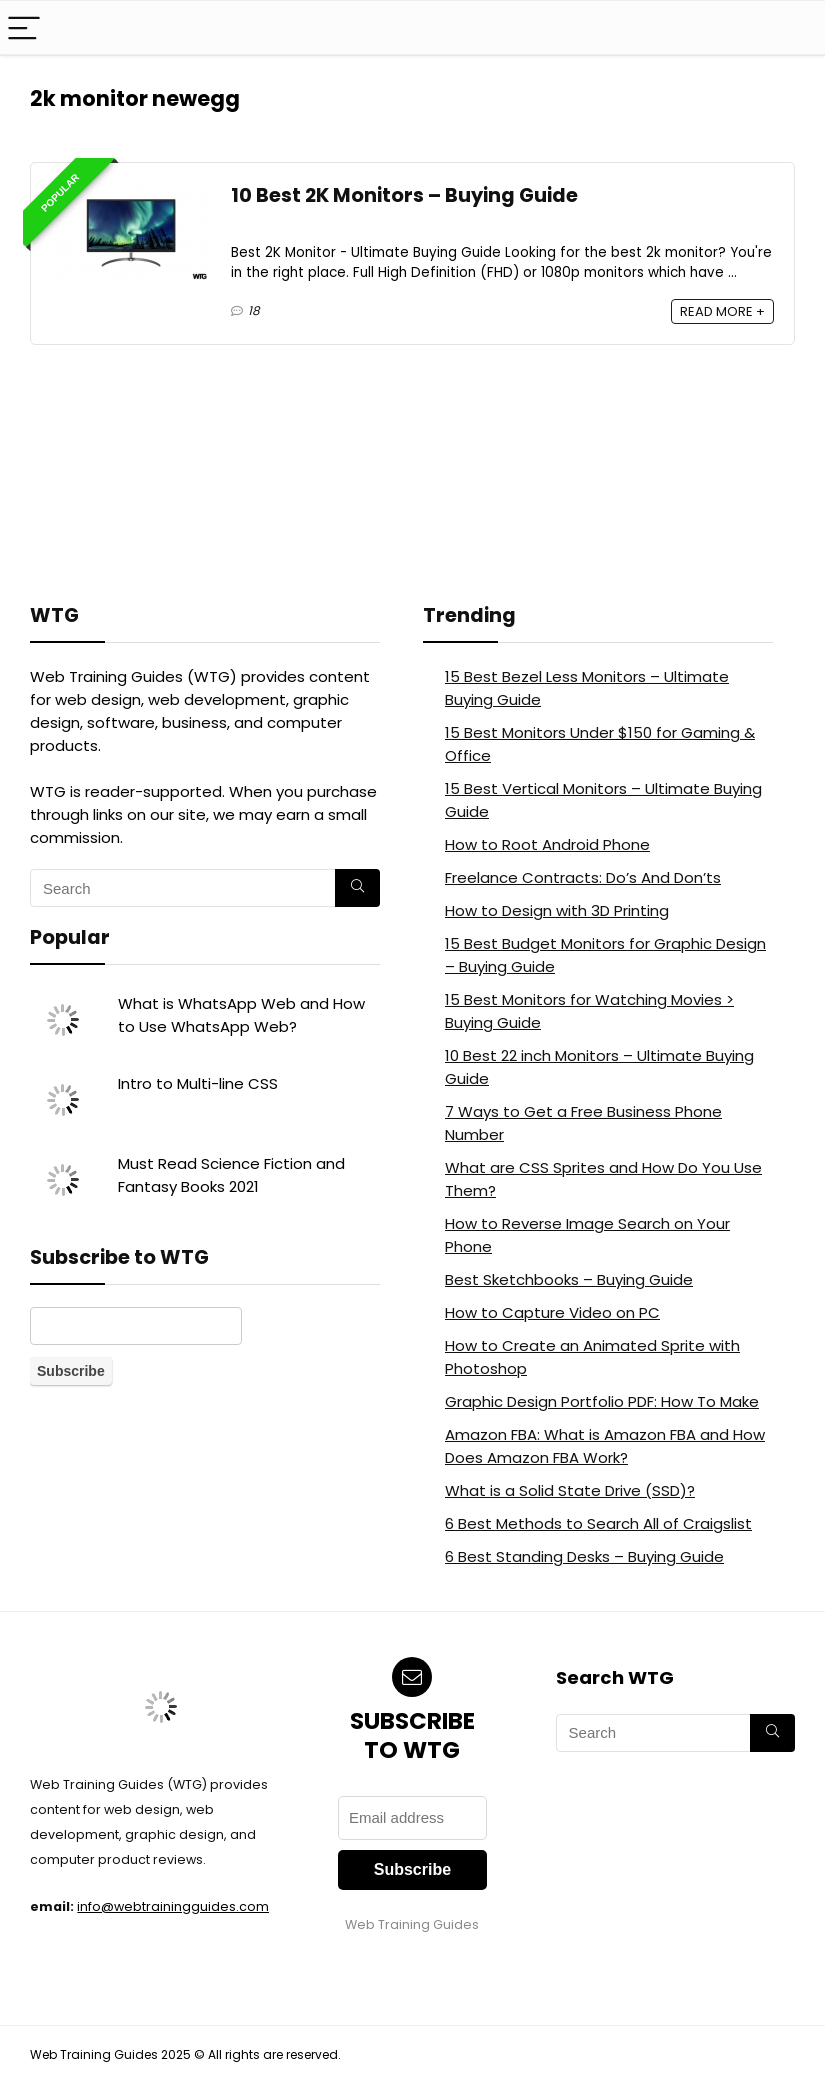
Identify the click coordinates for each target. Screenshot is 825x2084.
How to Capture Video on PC (552, 1312)
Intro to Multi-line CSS (198, 1083)
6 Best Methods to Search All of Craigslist (598, 1523)
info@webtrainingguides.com (173, 1906)
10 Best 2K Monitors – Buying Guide (404, 195)
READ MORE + (722, 311)
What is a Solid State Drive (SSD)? (570, 1490)
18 (254, 310)
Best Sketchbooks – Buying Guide (569, 1279)
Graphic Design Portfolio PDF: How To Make (602, 1401)
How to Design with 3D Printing (557, 910)
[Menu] (24, 27)
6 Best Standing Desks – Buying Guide (584, 1556)
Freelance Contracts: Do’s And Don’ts (583, 877)
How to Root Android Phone (547, 844)
